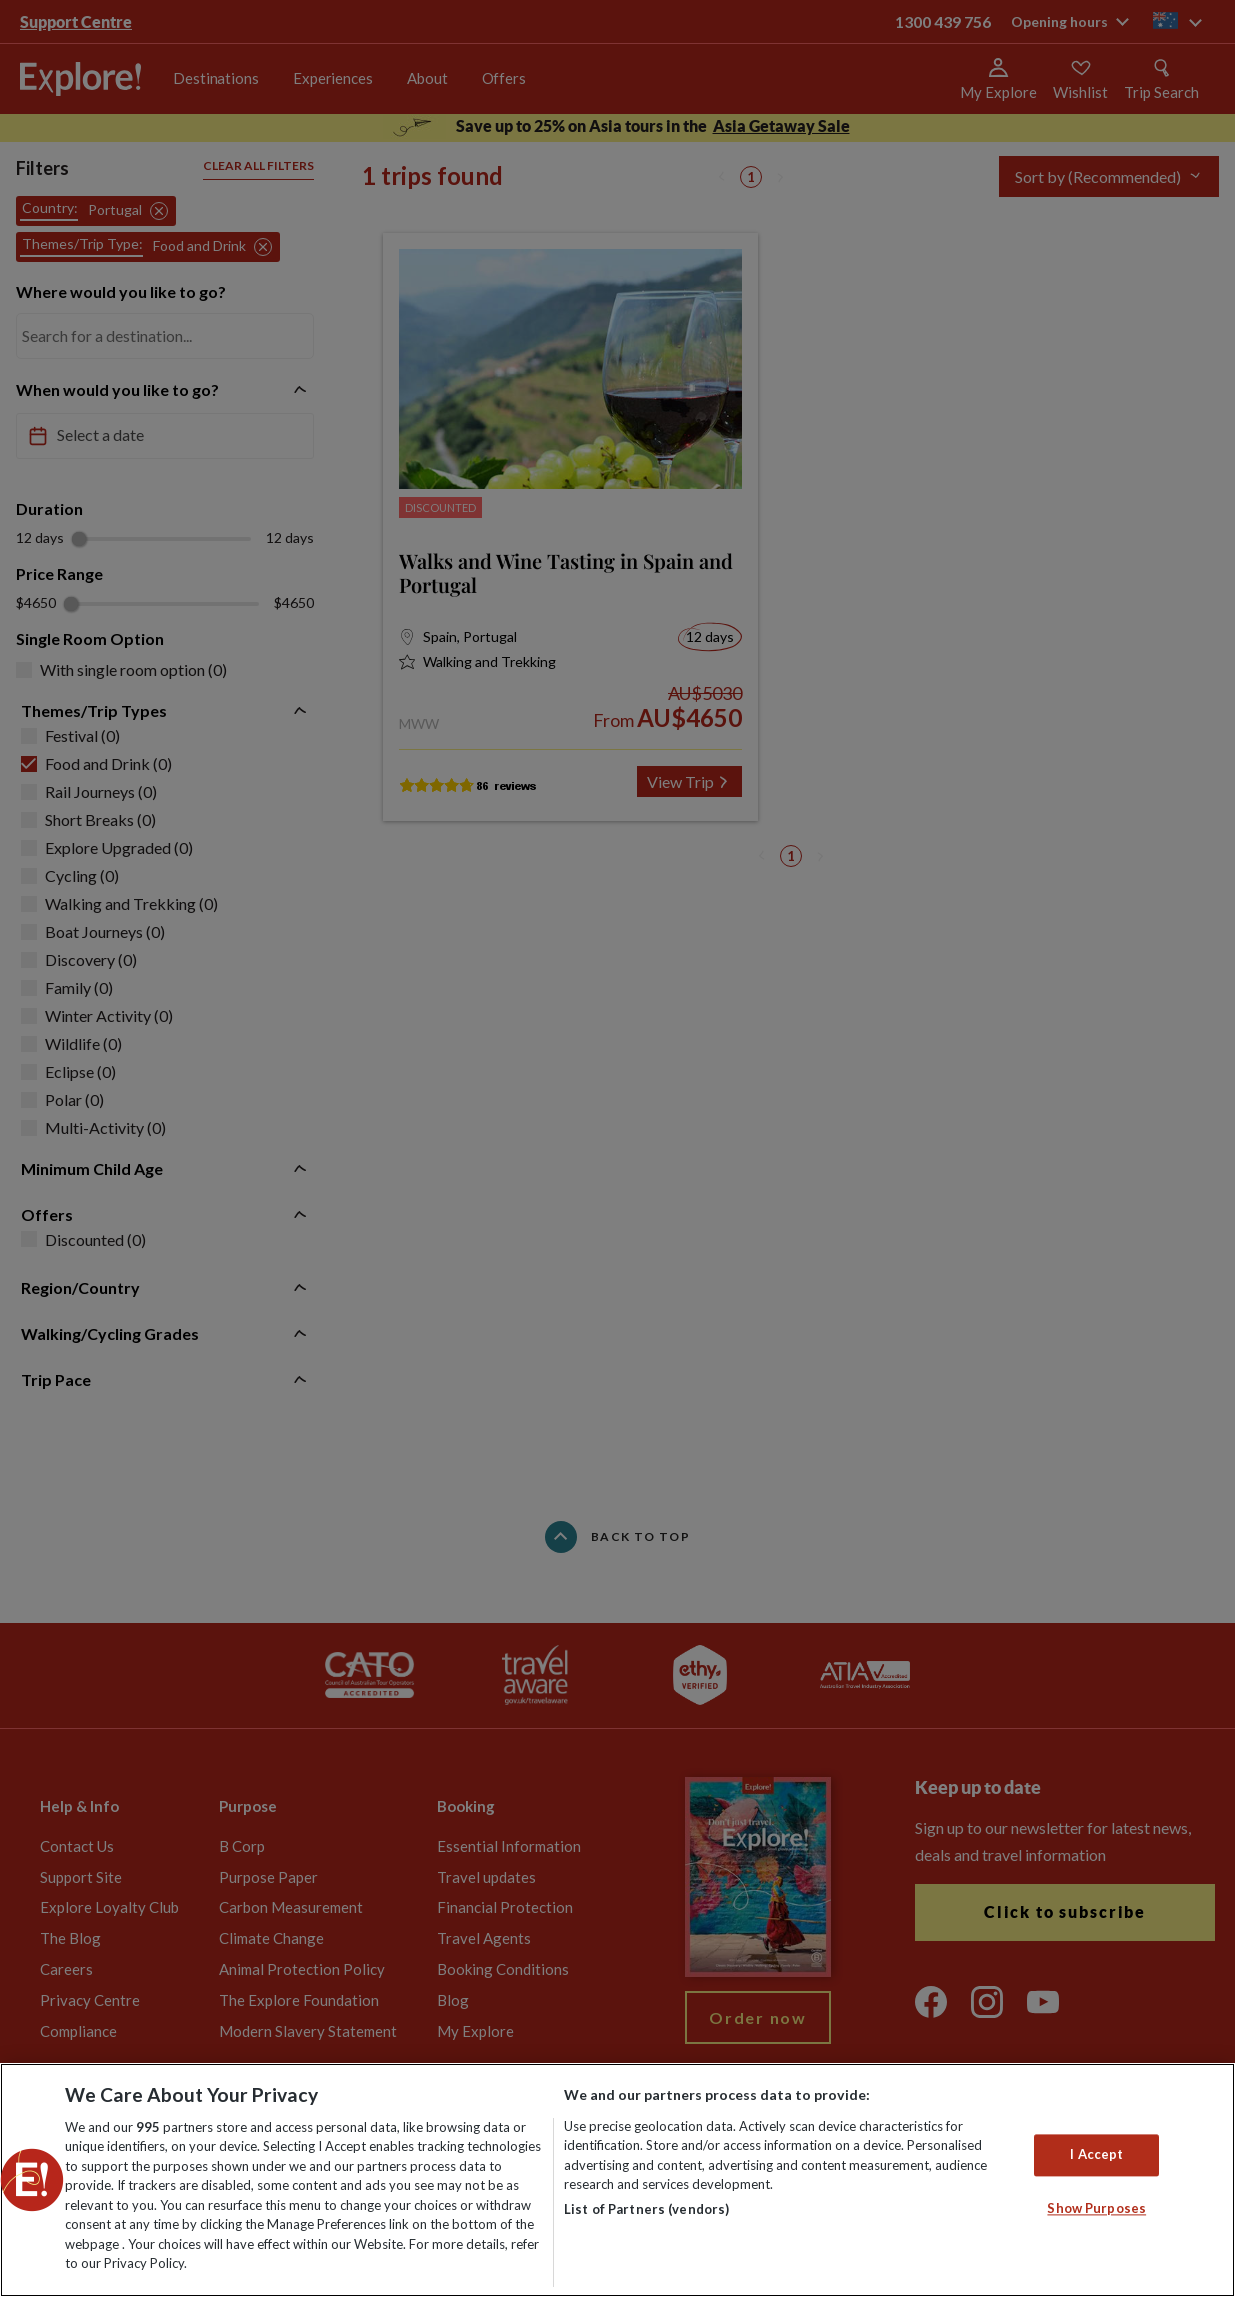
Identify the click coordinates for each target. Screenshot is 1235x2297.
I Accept (1096, 2154)
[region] (617, 2180)
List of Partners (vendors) (646, 2209)
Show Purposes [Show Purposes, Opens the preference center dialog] (1096, 2208)
